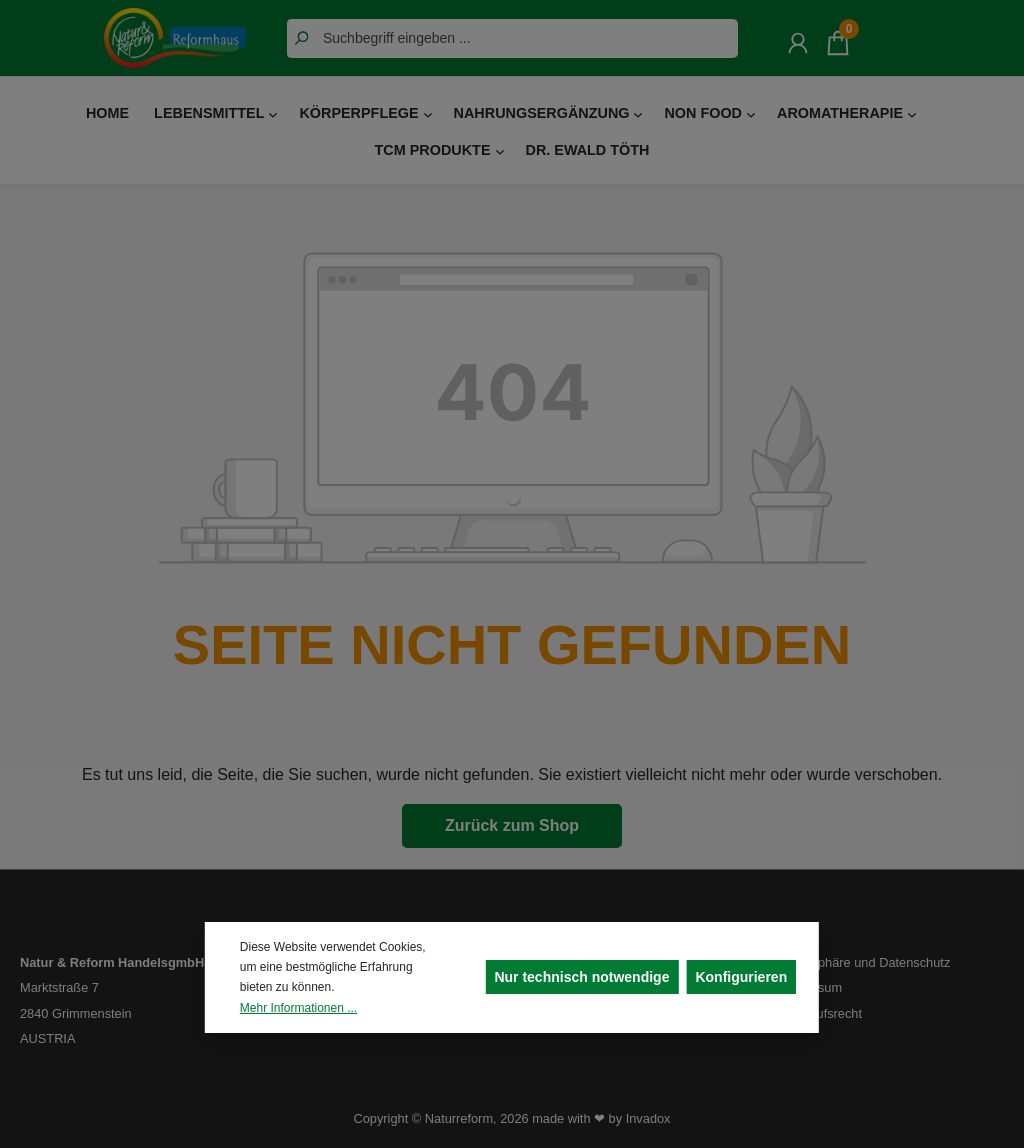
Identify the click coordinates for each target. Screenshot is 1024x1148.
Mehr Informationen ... (298, 1008)
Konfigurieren (741, 977)
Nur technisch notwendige (581, 977)
